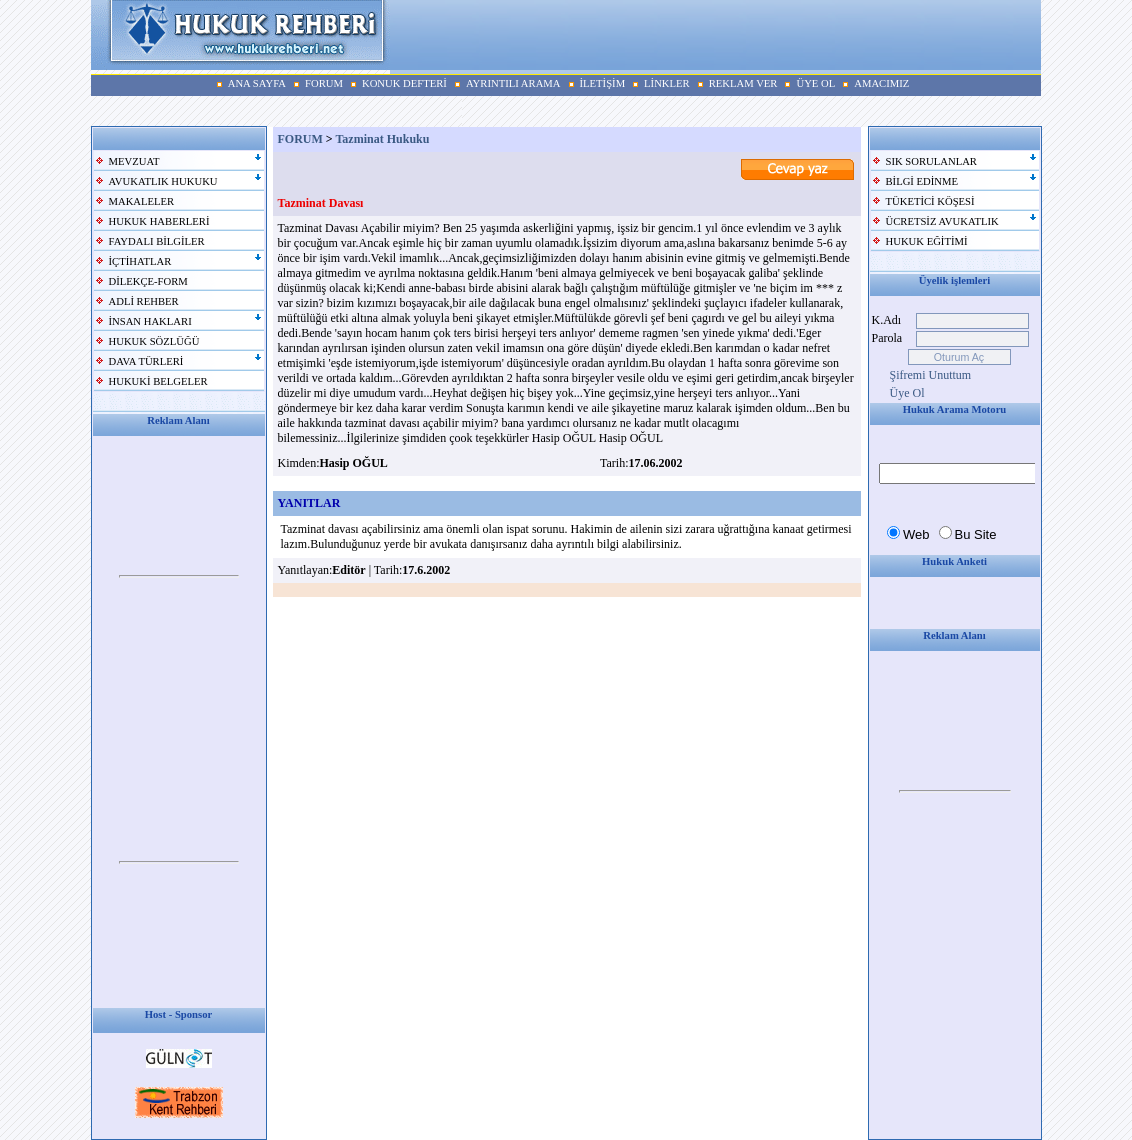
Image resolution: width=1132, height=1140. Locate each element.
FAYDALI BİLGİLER (157, 241)
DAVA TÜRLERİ (146, 361)
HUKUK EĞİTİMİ (927, 241)
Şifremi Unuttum (931, 375)
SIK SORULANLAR (931, 161)
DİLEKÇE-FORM (148, 281)
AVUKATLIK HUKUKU (163, 181)
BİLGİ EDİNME (922, 181)
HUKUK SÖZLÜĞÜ (154, 341)
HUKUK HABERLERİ (159, 221)
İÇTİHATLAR (140, 261)
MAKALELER (142, 201)
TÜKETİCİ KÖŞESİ (930, 201)
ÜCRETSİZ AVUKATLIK (942, 221)
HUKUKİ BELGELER (158, 381)
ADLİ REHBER (144, 301)
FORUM (300, 139)
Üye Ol (907, 393)
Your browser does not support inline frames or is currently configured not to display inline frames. (179, 577)
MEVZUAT (134, 161)
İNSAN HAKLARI (150, 321)
